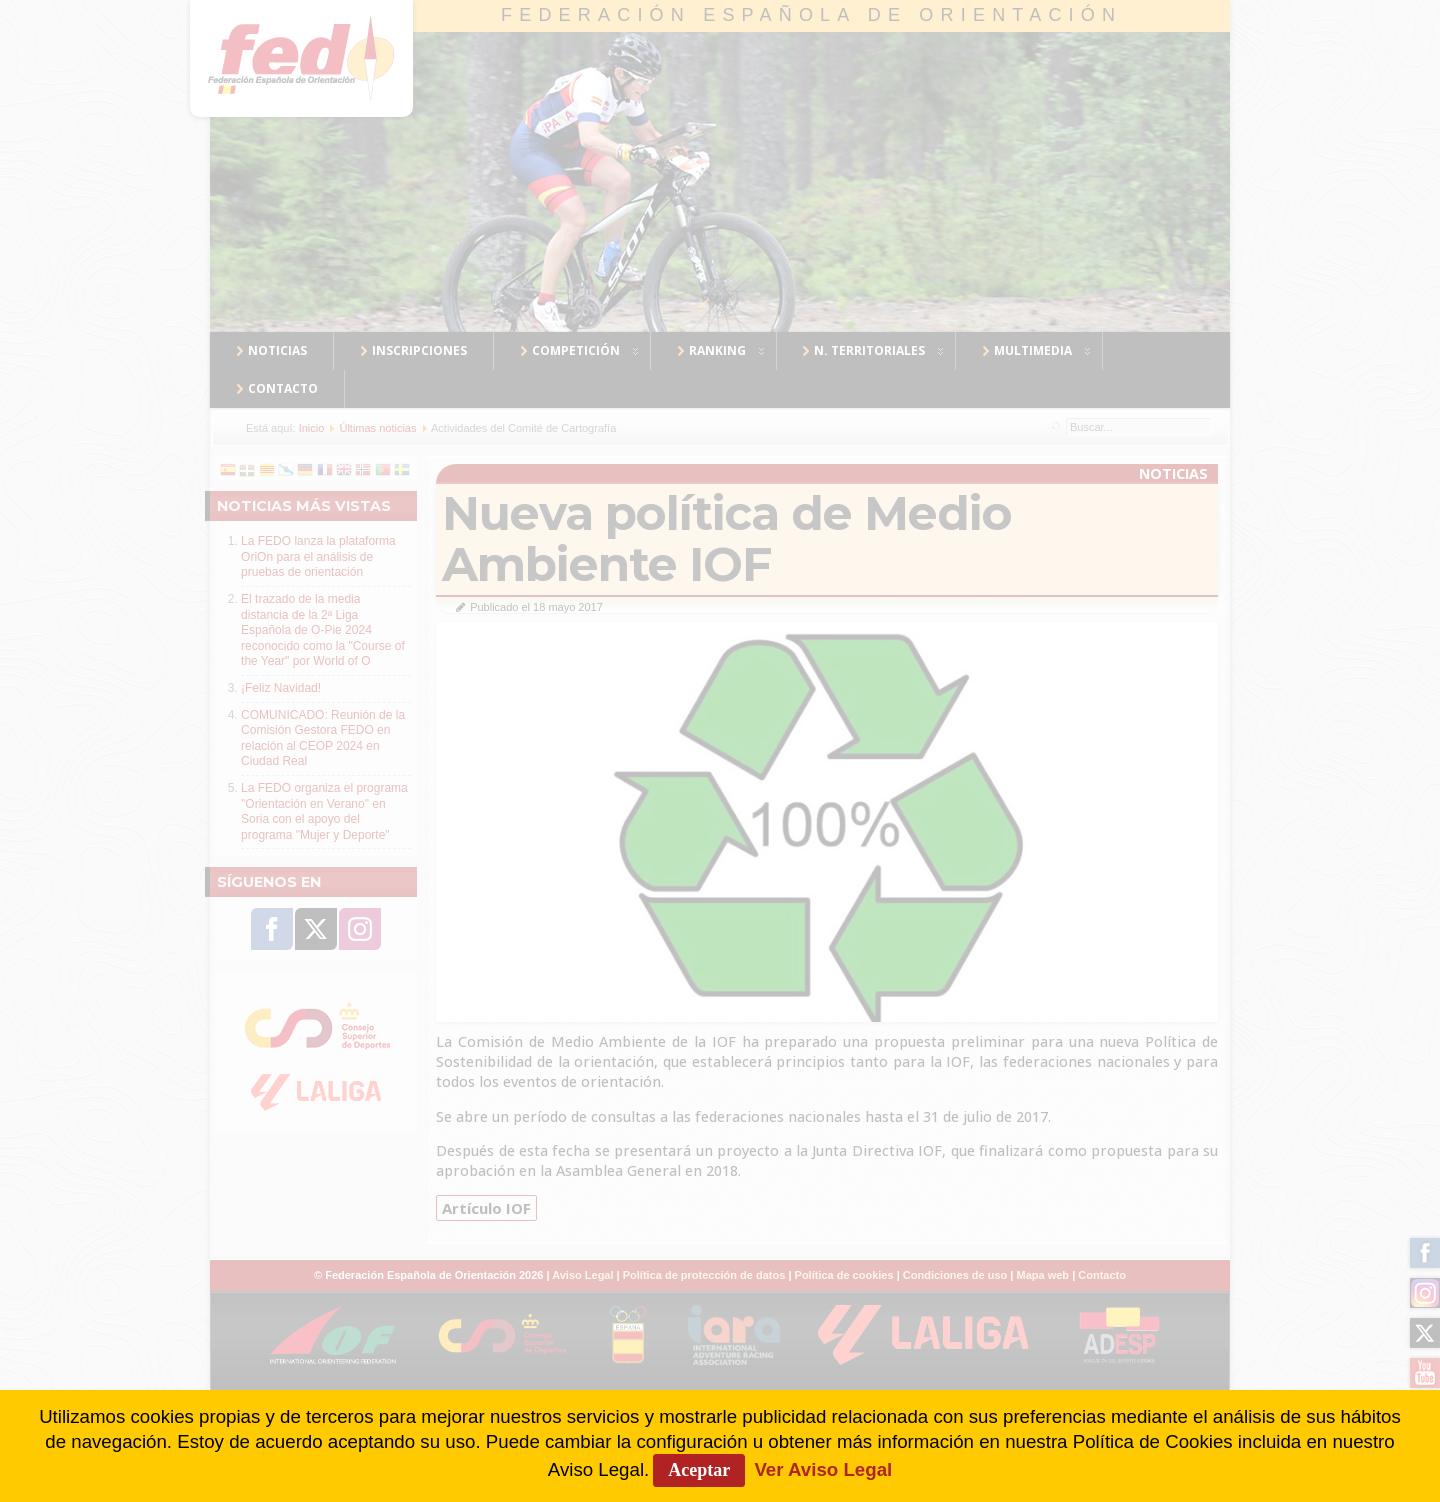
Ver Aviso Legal (823, 1469)
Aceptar (699, 1470)
